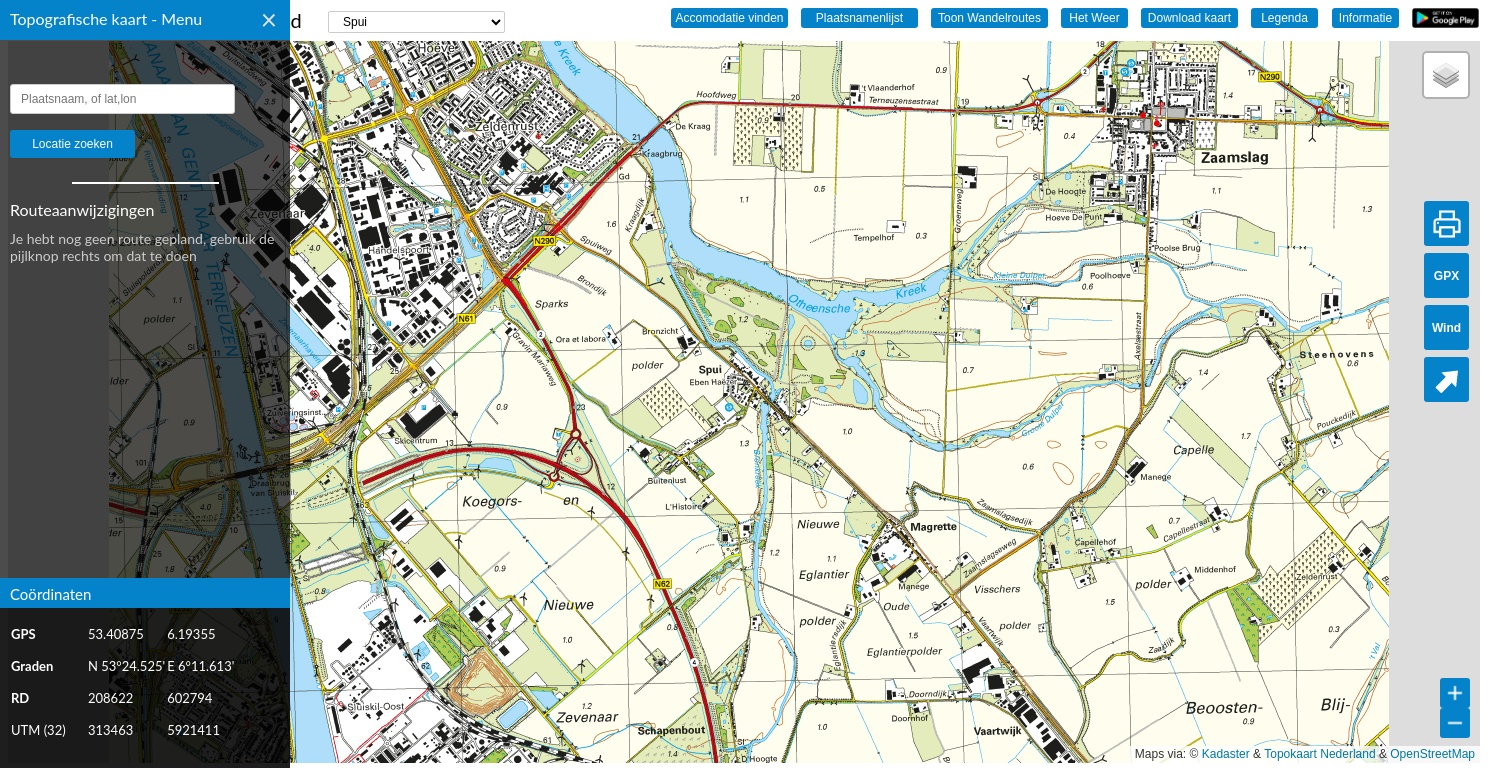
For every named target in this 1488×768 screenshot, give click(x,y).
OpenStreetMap (1432, 754)
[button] (1446, 75)
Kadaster (1226, 754)
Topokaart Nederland (1319, 754)
